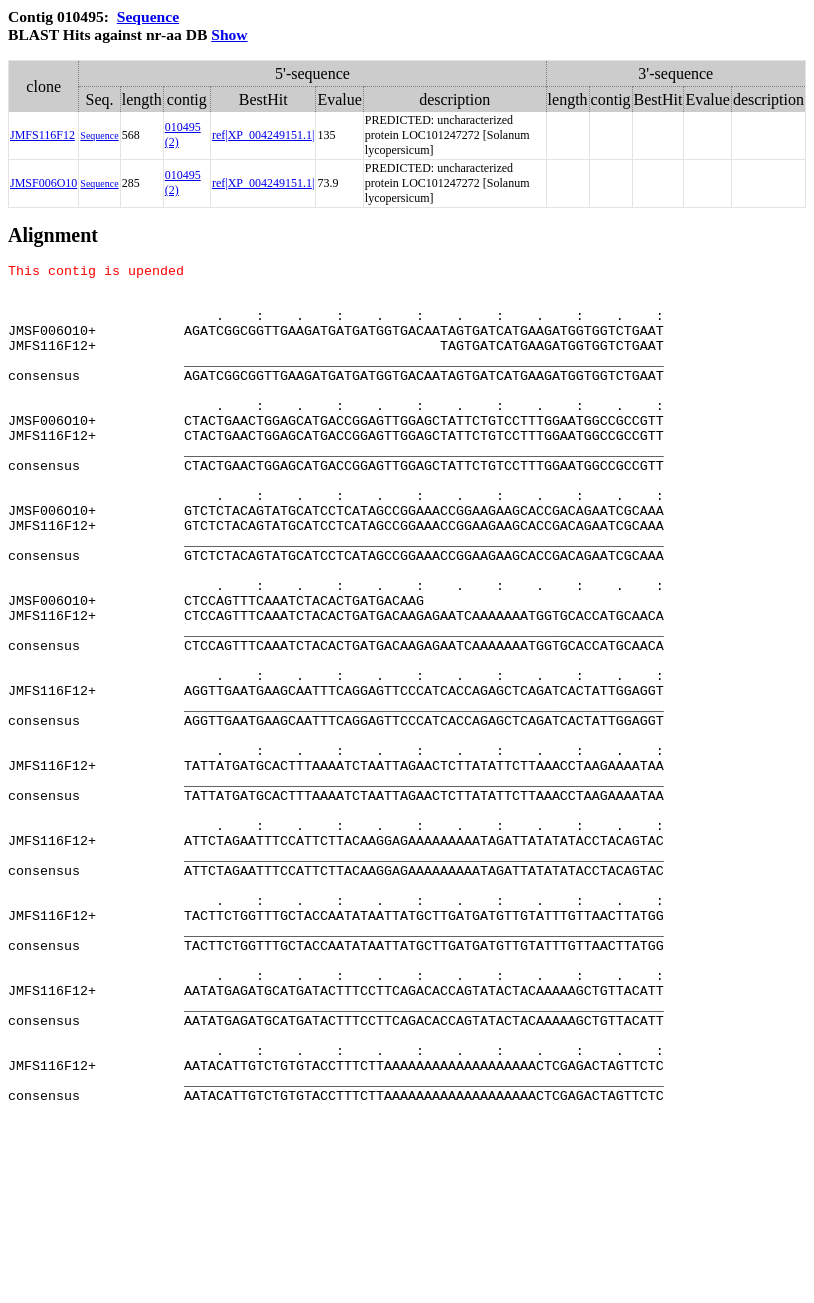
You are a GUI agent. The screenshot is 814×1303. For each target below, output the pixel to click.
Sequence (148, 16)
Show (229, 34)
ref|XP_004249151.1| (263, 135)
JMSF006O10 (43, 183)
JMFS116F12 (42, 135)
